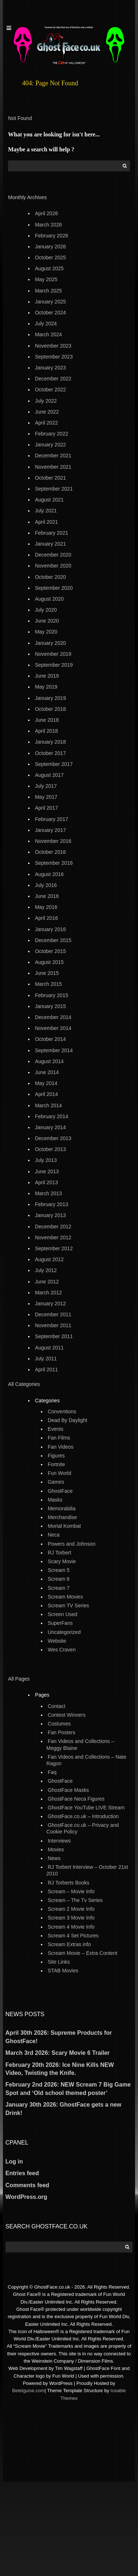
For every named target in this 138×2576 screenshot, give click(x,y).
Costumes (59, 1724)
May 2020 (46, 632)
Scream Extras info (69, 1944)
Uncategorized (64, 1632)
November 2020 (53, 566)
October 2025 (50, 257)
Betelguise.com (28, 2390)
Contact (56, 1706)
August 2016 (49, 874)
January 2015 (50, 1006)
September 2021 (54, 489)
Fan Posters (61, 1732)
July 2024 (46, 323)
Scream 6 (59, 1579)
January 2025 (50, 302)
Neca (54, 1535)
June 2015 (47, 973)
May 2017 (46, 797)
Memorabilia (62, 1508)
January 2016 (50, 929)
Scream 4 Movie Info (71, 1927)
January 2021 (50, 544)
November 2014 (53, 1028)
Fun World (59, 1473)
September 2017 (54, 764)
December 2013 (53, 1138)
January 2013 (50, 1215)
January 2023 (50, 368)
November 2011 (53, 1325)
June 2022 (47, 412)
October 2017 (50, 753)
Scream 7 (59, 1588)
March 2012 (48, 1292)
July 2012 (46, 1270)
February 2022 (51, 434)
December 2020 (53, 555)
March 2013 (48, 1193)
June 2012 (47, 1282)
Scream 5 (59, 1570)
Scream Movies (65, 1597)
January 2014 (50, 1127)
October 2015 (50, 951)
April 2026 (46, 213)
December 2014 (53, 1017)
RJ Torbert (59, 1553)
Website (57, 1641)
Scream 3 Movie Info (71, 1918)
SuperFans (60, 1623)
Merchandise (62, 1517)
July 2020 (46, 610)
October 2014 (50, 1039)
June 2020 (47, 621)
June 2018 (47, 720)
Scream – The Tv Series (75, 1900)
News (54, 1858)
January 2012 (50, 1303)
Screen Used (62, 1614)
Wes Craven (62, 1650)
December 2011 (53, 1314)
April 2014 (46, 1094)
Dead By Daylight (67, 1420)
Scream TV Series (68, 1605)
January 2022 (50, 445)
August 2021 (49, 500)
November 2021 (53, 467)
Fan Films (59, 1438)
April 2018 (46, 731)
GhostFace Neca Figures (76, 1799)
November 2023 (53, 346)
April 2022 (46, 423)
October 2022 (50, 389)
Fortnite (56, 1464)
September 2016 (54, 863)
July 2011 (46, 1358)
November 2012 (53, 1237)
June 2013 (47, 1171)
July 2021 (46, 511)
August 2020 (49, 599)
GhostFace (60, 1491)
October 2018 (50, 709)
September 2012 (54, 1248)
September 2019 (54, 665)
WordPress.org (26, 2197)
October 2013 (50, 1149)
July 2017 (46, 786)
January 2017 (50, 830)
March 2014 (48, 1105)
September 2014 (54, 1050)
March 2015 (48, 984)
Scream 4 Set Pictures (73, 1935)
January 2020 (50, 643)
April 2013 (46, 1182)
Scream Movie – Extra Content (83, 1953)
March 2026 (48, 225)
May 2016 (46, 907)
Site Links (59, 1962)
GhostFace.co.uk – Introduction (83, 1816)
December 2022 (53, 378)
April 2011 (46, 1369)
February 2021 (51, 533)
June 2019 (47, 676)
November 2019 (53, 654)
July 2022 (46, 401)
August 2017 (49, 775)
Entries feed (22, 2173)
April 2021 (46, 522)
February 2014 (51, 1116)
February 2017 (51, 819)
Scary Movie (62, 1561)
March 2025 (48, 291)
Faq (52, 1772)
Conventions (62, 1411)
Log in (14, 2161)
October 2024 (50, 312)
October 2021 (50, 478)
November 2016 (53, 841)
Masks (55, 1500)
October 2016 (50, 852)
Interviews (59, 1841)
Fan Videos (61, 1447)
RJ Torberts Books (68, 1883)
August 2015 (49, 962)
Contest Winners (66, 1715)
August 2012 (49, 1259)
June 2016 (47, 896)
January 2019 (50, 698)
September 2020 (54, 588)
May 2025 (46, 279)
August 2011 (49, 1348)
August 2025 (49, 268)
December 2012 (53, 1226)
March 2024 (48, 334)
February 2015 (51, 995)
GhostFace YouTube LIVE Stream (86, 1807)
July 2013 (46, 1160)
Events (56, 1429)
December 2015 (53, 940)
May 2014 (46, 1083)
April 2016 (46, 918)
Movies (56, 1849)
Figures (56, 1456)
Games (56, 1482)
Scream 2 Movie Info (71, 1909)
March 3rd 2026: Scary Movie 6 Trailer (57, 2053)
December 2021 (53, 455)
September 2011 (54, 1336)
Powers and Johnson (72, 1544)
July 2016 (46, 885)
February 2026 (51, 236)
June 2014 (47, 1072)
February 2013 (51, 1204)
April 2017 (46, 808)
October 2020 (50, 577)
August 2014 (49, 1061)
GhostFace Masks (68, 1790)
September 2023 (54, 357)
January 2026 (50, 246)
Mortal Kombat (64, 1526)
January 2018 (50, 742)
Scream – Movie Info (71, 1891)
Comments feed (27, 2185)
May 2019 (46, 687)
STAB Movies (63, 1970)
